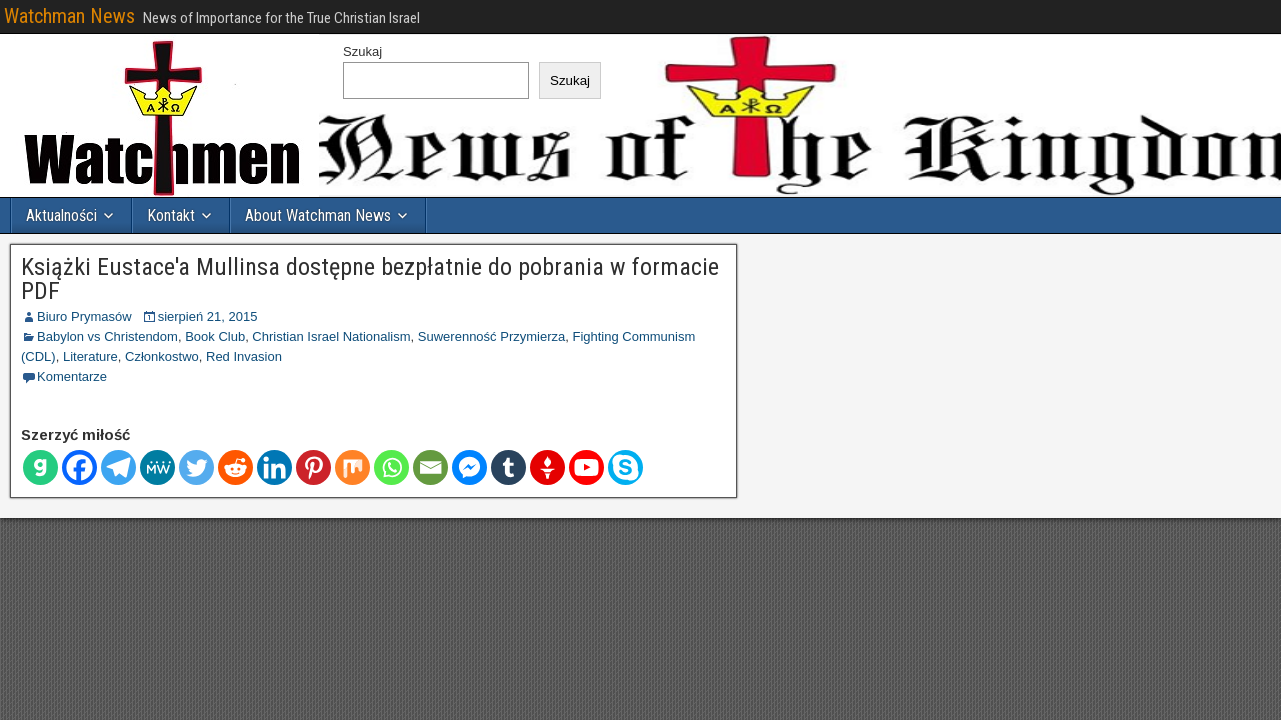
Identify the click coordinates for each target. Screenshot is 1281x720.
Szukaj (362, 51)
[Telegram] (118, 467)
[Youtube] (586, 467)
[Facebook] (79, 467)
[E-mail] (430, 467)
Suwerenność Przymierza (491, 336)
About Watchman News (318, 215)
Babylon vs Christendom (107, 336)
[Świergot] (196, 467)
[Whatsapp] (391, 467)
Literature (90, 356)
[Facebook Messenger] (469, 467)
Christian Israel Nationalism (331, 336)
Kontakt (171, 215)
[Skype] (625, 467)
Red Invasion (244, 356)
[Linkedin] (274, 467)
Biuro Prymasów (84, 316)
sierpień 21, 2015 (208, 316)
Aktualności (61, 215)
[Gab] (40, 467)
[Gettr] (547, 467)
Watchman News (69, 16)
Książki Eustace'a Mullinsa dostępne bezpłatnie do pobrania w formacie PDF (370, 279)
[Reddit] (235, 467)
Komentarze (72, 376)
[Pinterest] (313, 467)
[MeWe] (157, 467)
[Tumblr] (508, 467)
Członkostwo (162, 356)
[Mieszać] (352, 467)
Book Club (215, 336)
